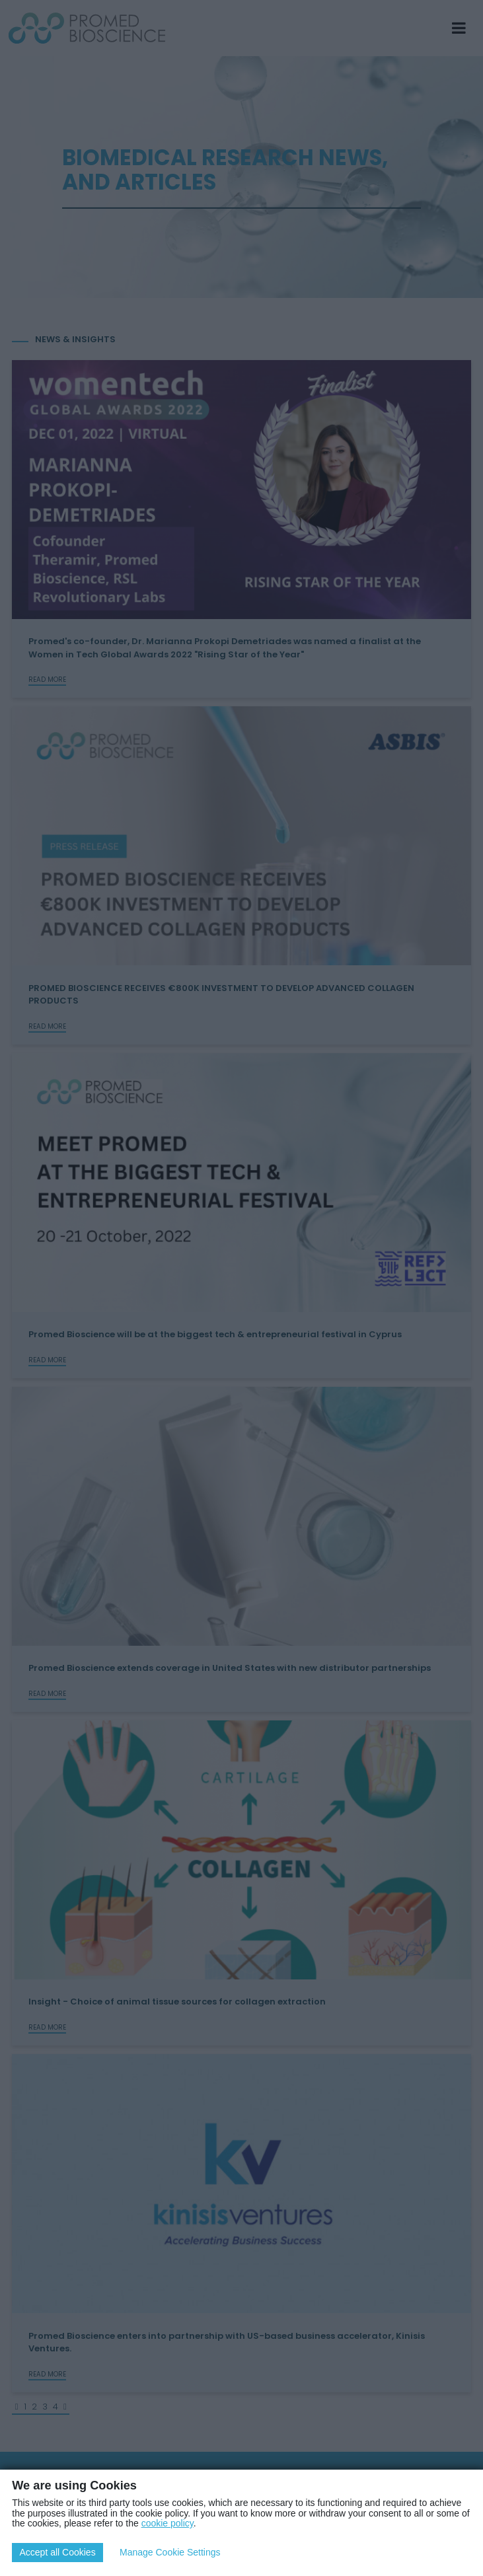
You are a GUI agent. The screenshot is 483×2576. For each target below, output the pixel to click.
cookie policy (167, 2523)
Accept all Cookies (57, 2552)
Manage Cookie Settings (170, 2552)
